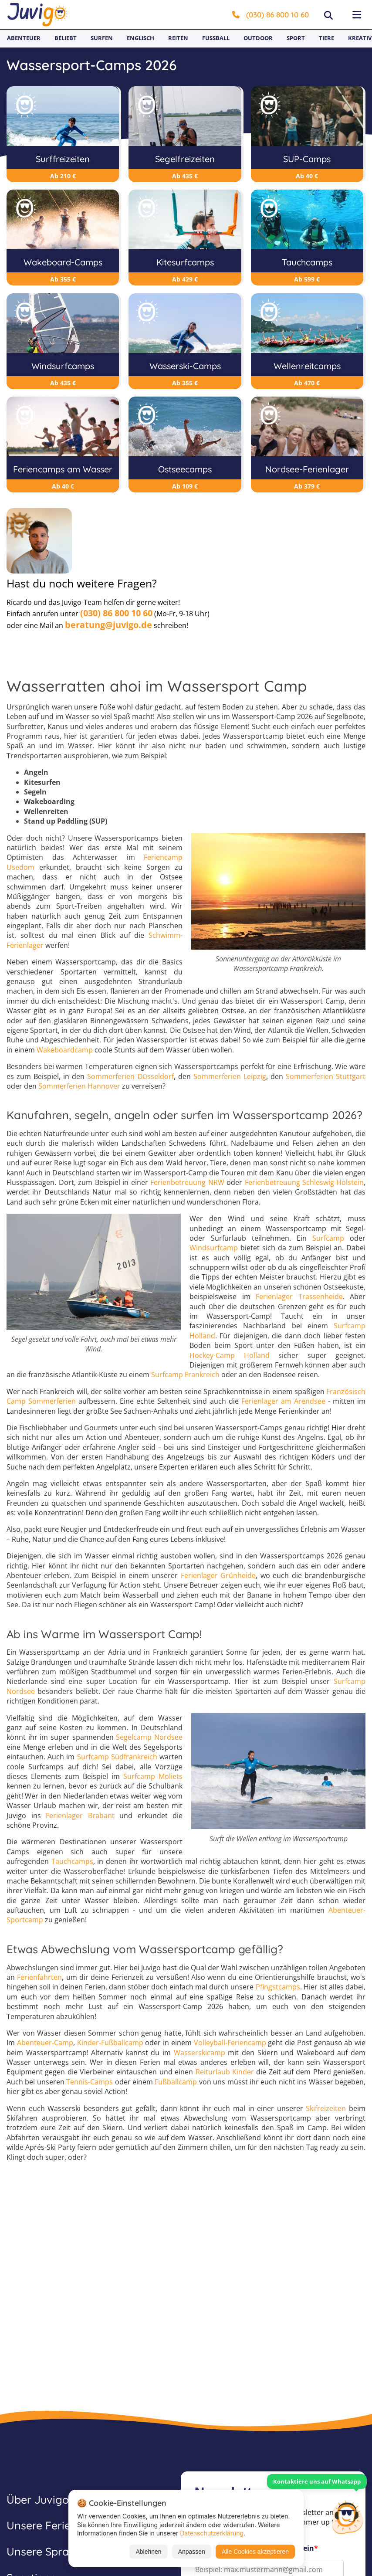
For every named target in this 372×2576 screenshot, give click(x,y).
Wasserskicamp (199, 2052)
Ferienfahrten (39, 1977)
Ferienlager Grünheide (218, 1575)
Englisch (140, 38)
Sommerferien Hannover (79, 1086)
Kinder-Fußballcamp (110, 2042)
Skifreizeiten (326, 2108)
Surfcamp (328, 1238)
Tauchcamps (72, 1861)
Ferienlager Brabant (80, 1815)
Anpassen (191, 2551)
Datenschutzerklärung (211, 2533)
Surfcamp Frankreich (185, 1374)
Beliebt (65, 38)
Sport (296, 38)
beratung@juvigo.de (108, 625)
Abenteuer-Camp (45, 2042)
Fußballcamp (176, 2082)
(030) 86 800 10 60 (270, 14)
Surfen (102, 38)
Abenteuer (24, 38)
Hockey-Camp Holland (229, 1355)
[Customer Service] (347, 2516)
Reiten (178, 38)
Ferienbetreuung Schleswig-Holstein (304, 1182)
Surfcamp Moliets (153, 1776)
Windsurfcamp (213, 1247)
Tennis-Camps (89, 2082)
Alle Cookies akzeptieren (255, 2551)
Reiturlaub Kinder (225, 2072)
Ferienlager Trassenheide (299, 1296)
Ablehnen (148, 2551)
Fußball (216, 38)
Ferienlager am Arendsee (283, 1401)
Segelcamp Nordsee (149, 1737)
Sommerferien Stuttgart (325, 1076)
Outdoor (258, 38)
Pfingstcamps (278, 1987)
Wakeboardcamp (65, 1050)
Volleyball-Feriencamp (230, 2042)
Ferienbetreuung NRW (187, 1182)
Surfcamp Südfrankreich (117, 1756)
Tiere (326, 38)
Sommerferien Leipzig (229, 1076)
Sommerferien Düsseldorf (130, 1076)
